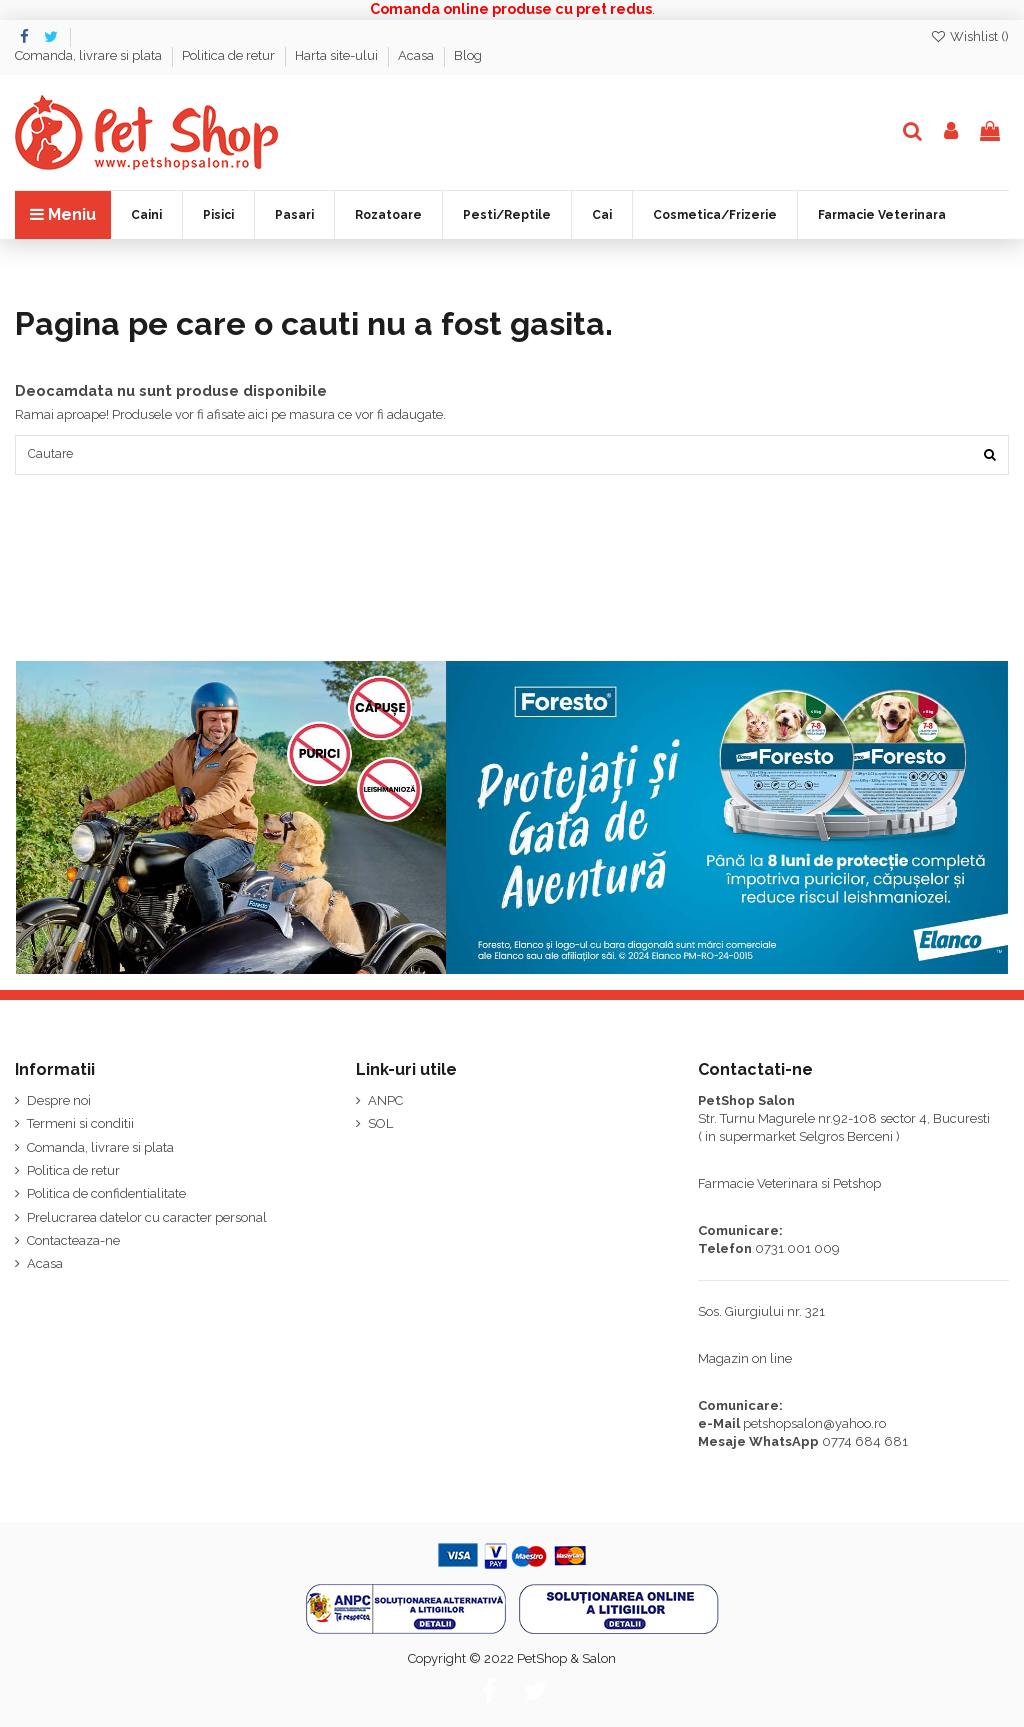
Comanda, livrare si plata (90, 55)
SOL (380, 1126)
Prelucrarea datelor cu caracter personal (147, 1219)
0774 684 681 (865, 1443)
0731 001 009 (797, 1250)
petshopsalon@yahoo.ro (814, 1425)
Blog (468, 55)
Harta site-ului (338, 55)
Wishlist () (969, 36)
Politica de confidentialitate (106, 1196)
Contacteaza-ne (73, 1242)
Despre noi (59, 1102)
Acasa (417, 55)
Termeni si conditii (80, 1126)
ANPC (385, 1102)
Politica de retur (230, 55)
